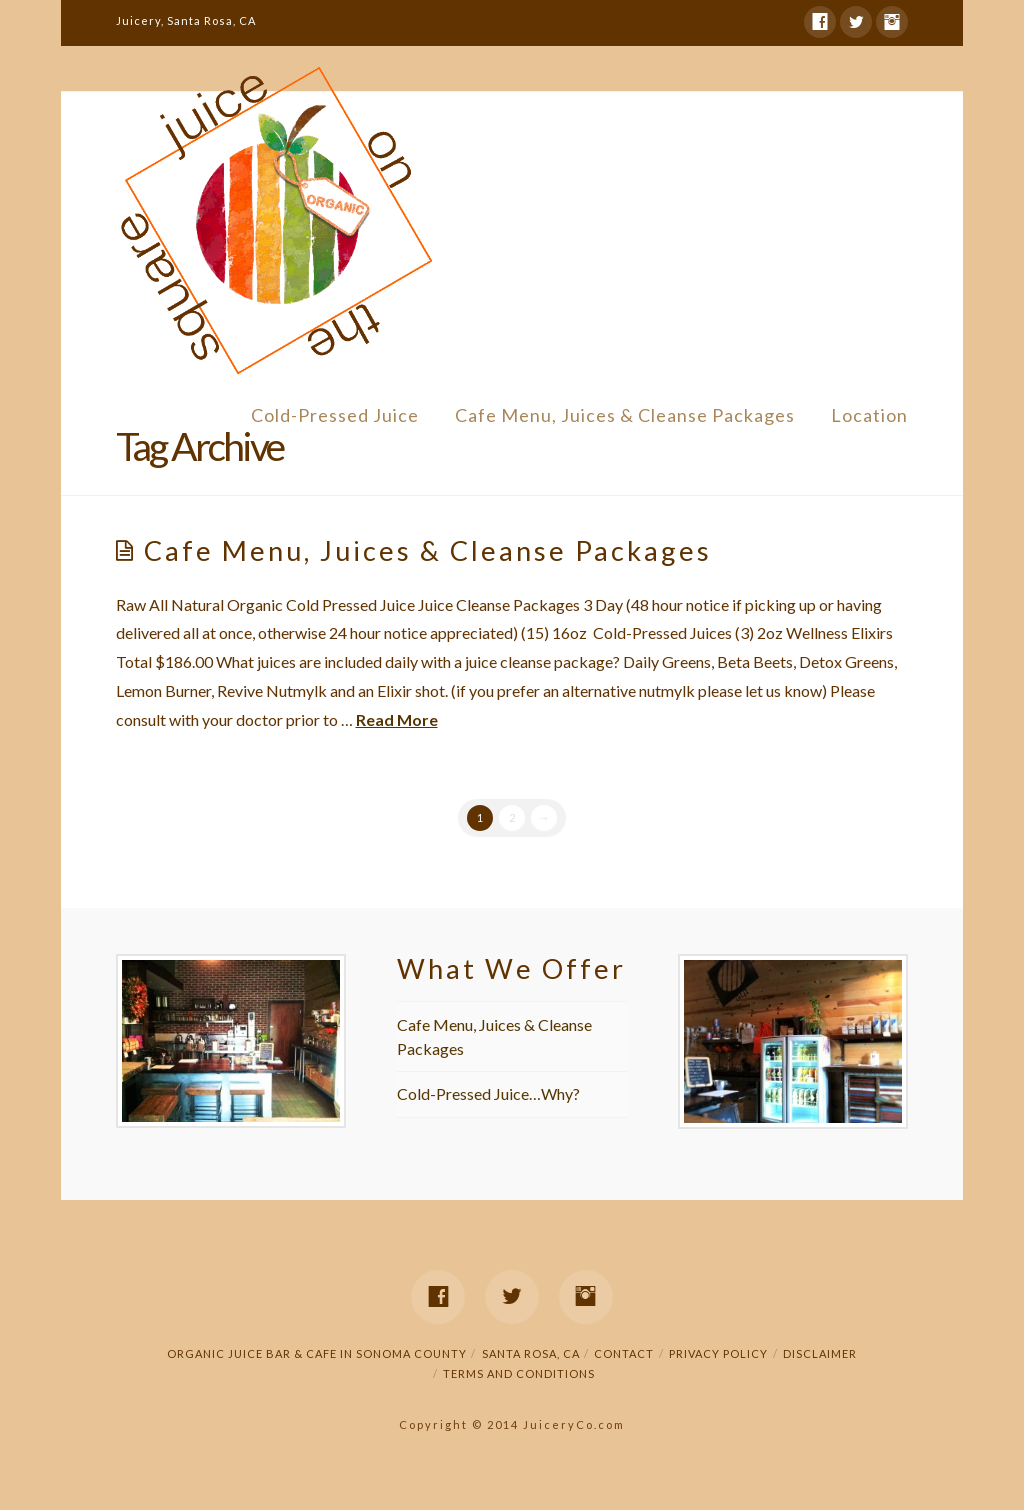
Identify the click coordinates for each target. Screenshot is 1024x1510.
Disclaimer (820, 1361)
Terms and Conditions (519, 1381)
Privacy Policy (718, 1361)
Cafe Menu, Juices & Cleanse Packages (625, 415)
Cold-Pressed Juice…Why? (488, 1102)
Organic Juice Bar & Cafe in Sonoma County (317, 1361)
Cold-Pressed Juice (335, 415)
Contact (624, 1361)
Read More (397, 723)
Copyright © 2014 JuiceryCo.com (512, 1432)
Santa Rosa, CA (531, 1361)
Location (869, 415)
